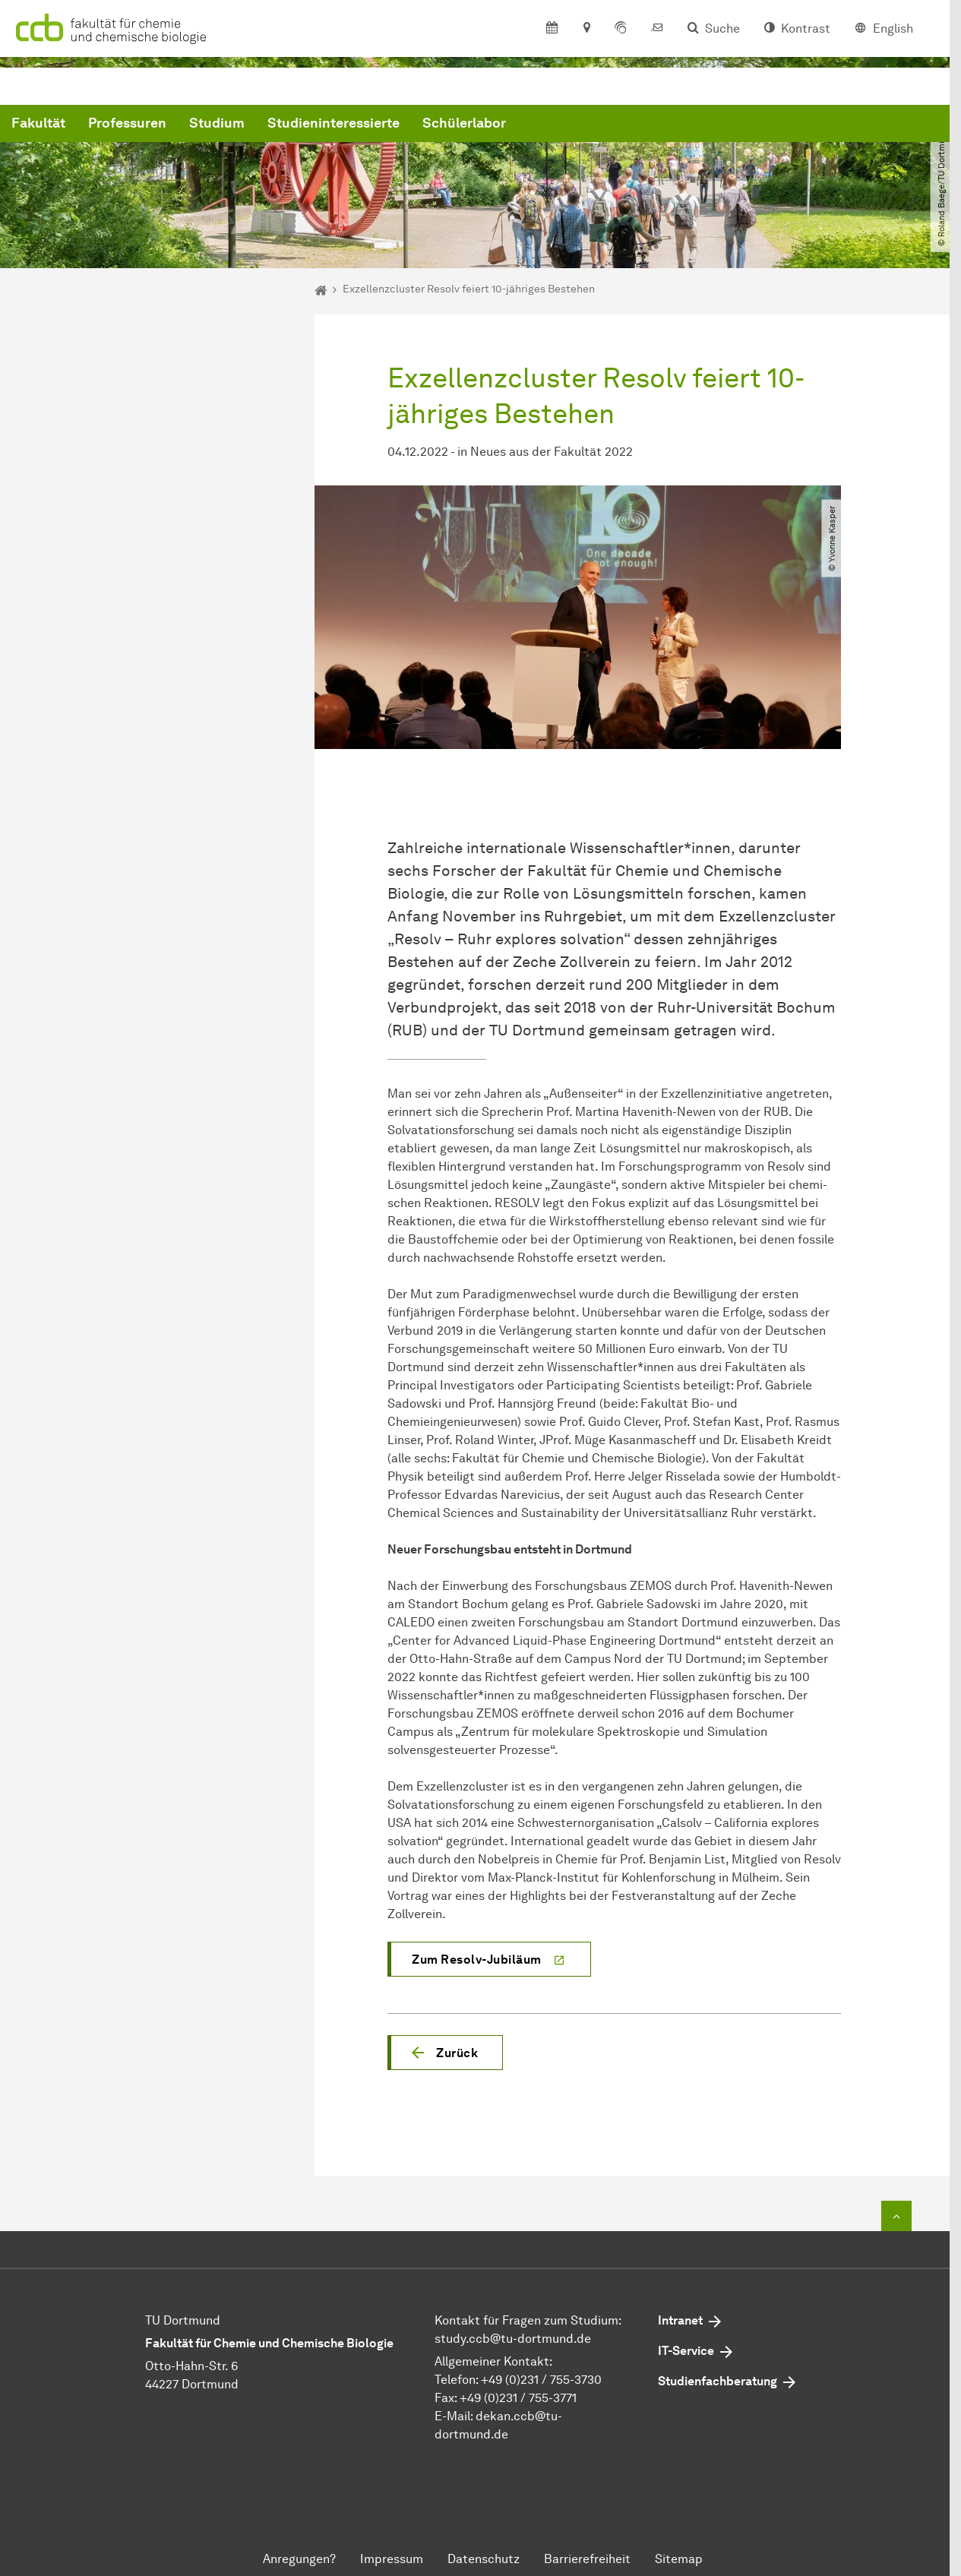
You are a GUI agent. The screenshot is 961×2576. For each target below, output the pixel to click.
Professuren (358, 123)
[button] (445, 2052)
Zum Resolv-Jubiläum (477, 1959)
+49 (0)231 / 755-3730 (541, 2379)
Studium (448, 123)
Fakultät (269, 123)
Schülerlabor (695, 123)
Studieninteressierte (564, 123)
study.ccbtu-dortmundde (513, 2338)
